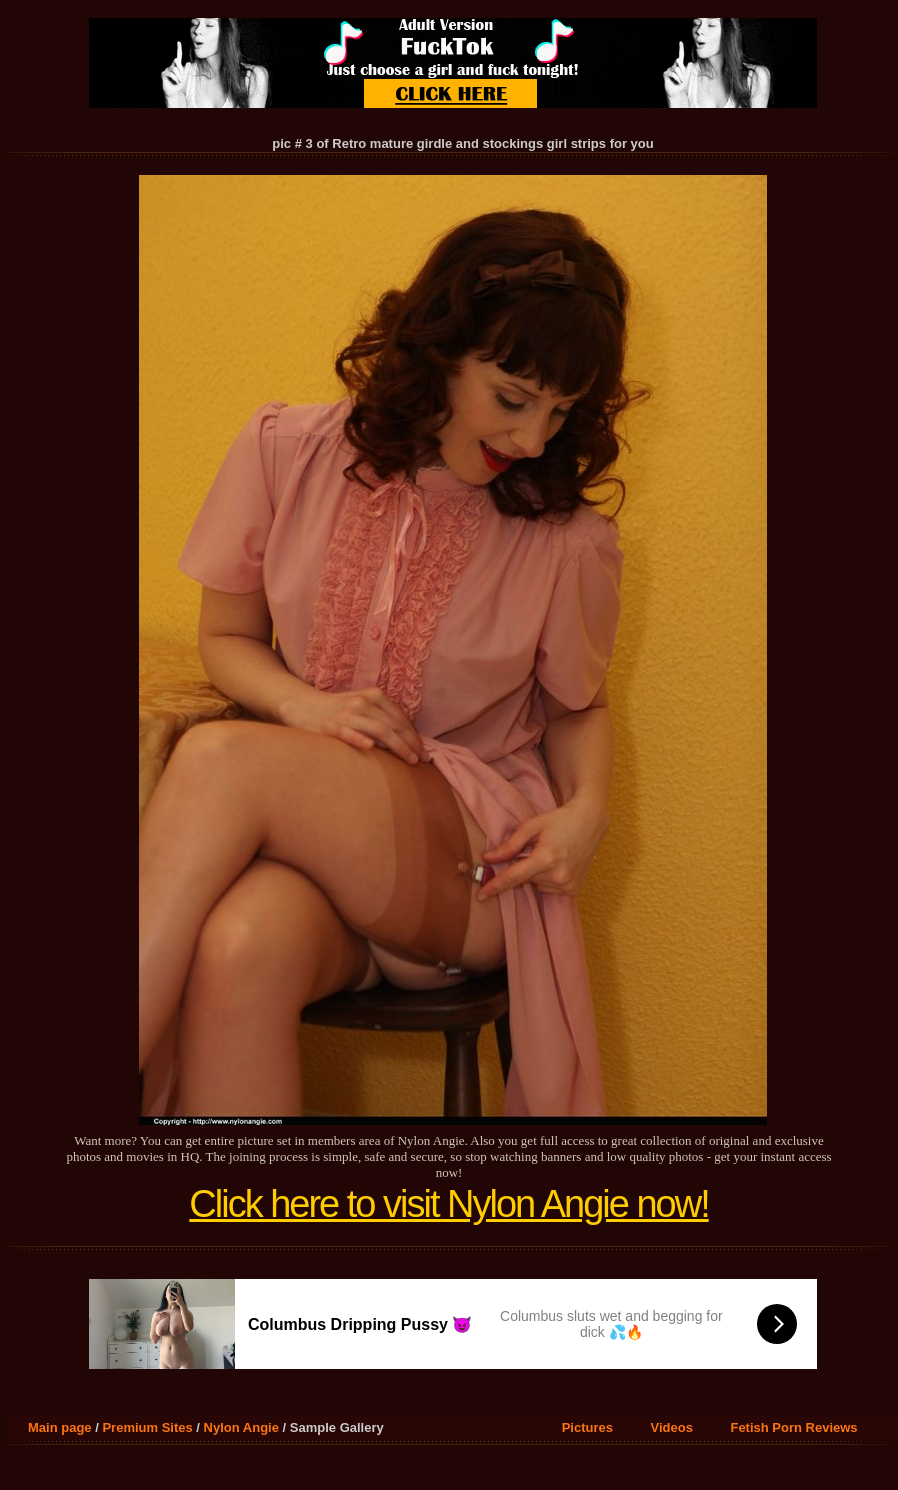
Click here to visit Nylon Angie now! (448, 1204)
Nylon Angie (241, 1427)
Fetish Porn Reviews (793, 1427)
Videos (672, 1427)
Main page (60, 1427)
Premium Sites (147, 1427)
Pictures (587, 1427)
